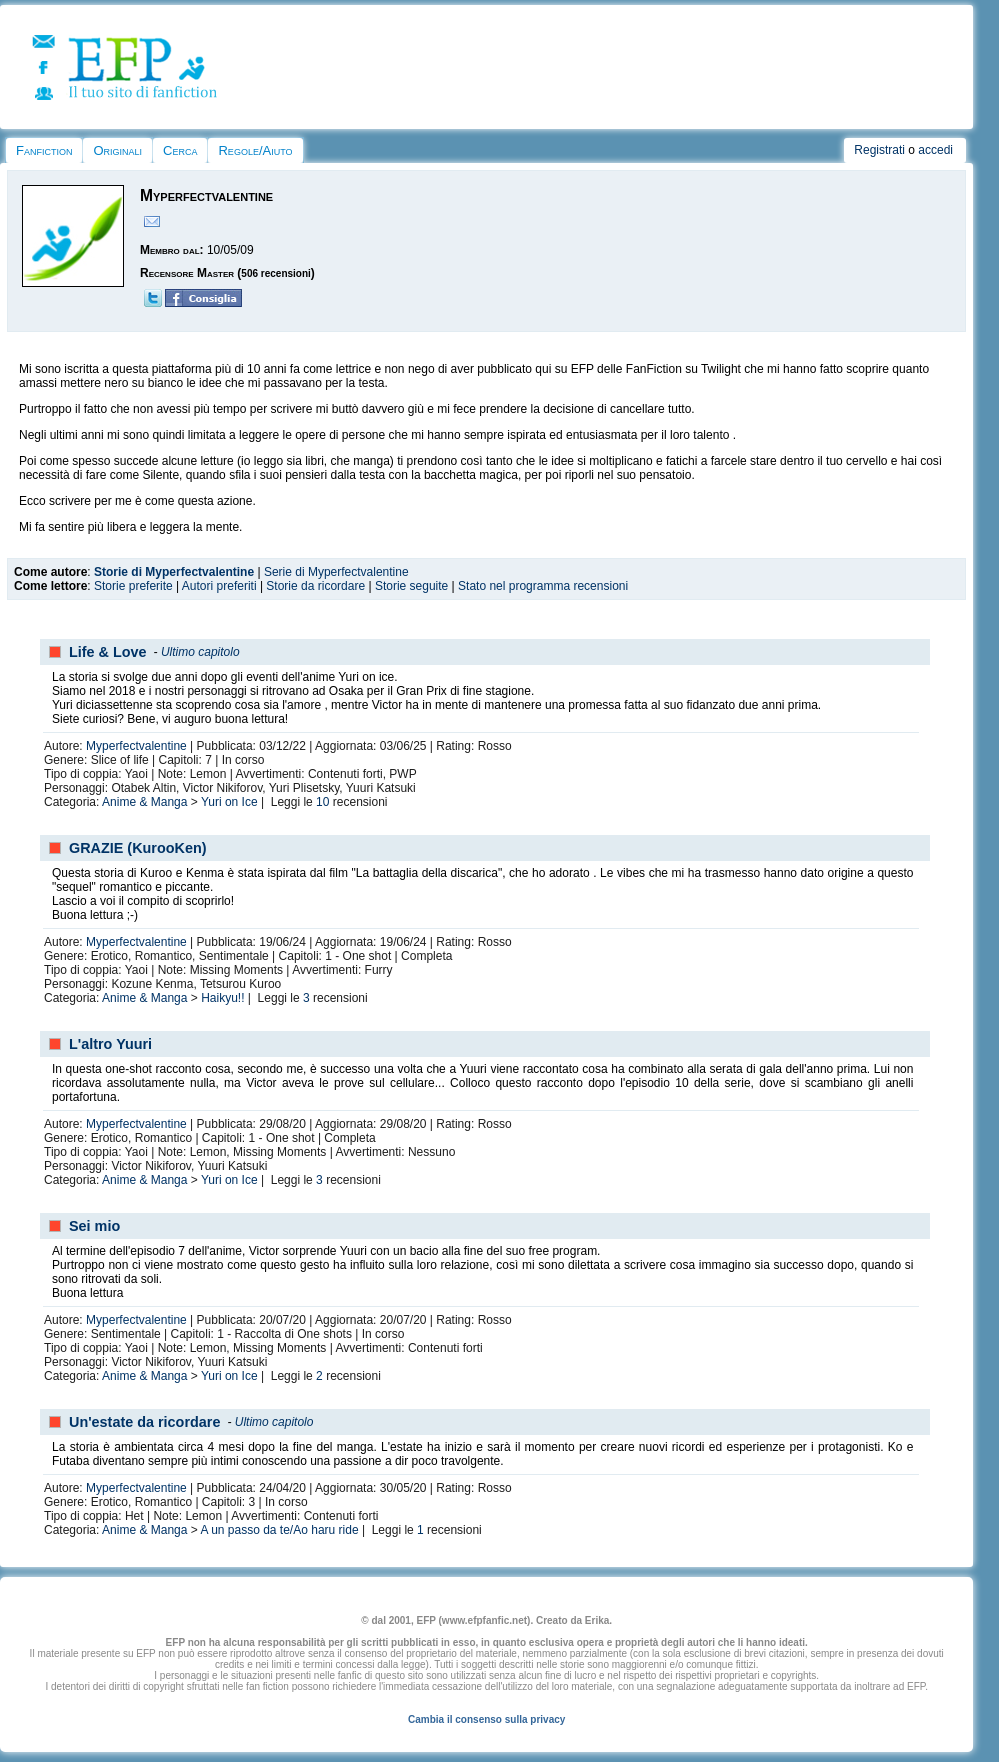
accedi (935, 150)
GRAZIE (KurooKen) (138, 848)
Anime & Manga (144, 802)
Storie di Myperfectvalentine (174, 572)
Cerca (180, 150)
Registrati (879, 150)
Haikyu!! (222, 998)
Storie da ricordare (315, 586)
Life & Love (108, 652)
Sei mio (94, 1226)
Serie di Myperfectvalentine (336, 572)
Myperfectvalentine (136, 746)
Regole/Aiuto (255, 150)
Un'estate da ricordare (144, 1422)
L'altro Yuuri (110, 1044)
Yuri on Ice (229, 802)
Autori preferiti (219, 586)
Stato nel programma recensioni (543, 586)
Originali (117, 150)
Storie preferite (133, 586)
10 (322, 802)
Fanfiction (44, 150)
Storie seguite (411, 586)
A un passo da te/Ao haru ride (279, 1530)
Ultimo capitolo (200, 652)
